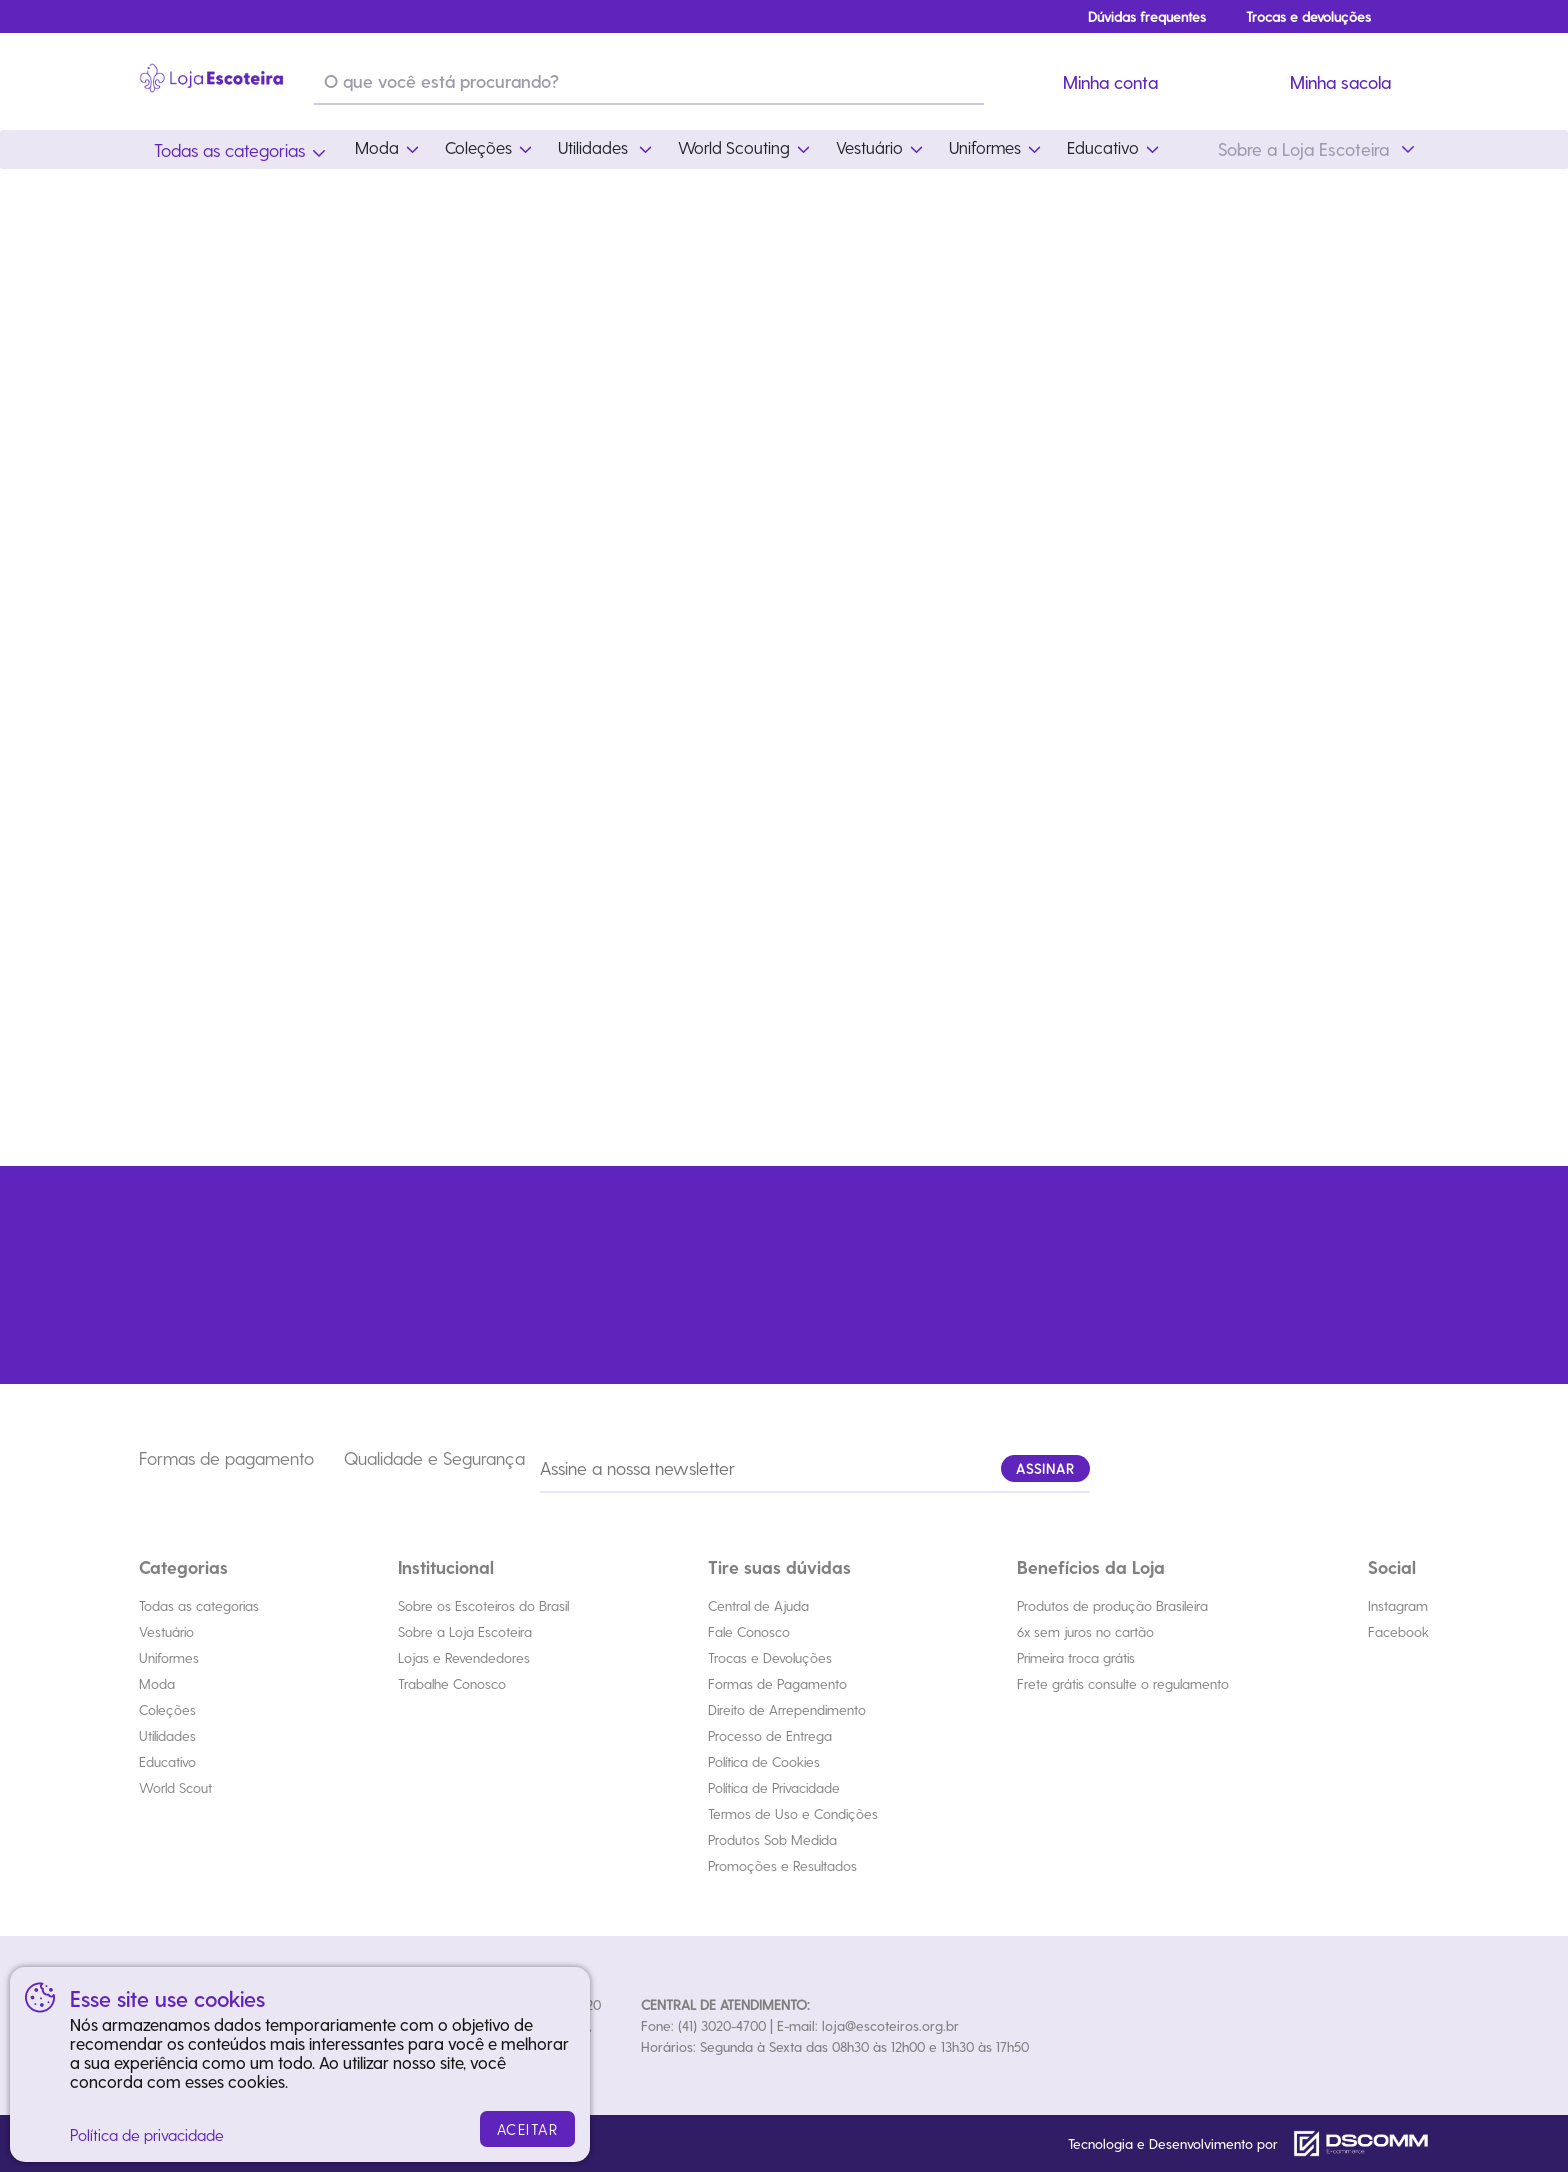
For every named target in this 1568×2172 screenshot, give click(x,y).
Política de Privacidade (774, 1787)
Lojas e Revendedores (464, 1657)
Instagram (1398, 1605)
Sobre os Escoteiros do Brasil (483, 1605)
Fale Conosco (749, 1631)
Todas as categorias (199, 1605)
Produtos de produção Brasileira (1112, 1605)
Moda (157, 1683)
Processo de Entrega (770, 1735)
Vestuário (166, 1631)
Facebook (1398, 1631)
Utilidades (167, 1735)
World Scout (175, 1787)
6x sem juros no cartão (1085, 1631)
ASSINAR (1045, 1468)
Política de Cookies (764, 1761)
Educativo (167, 1761)
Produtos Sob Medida (772, 1839)
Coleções (167, 1709)
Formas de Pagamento (777, 1683)
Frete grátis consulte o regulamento (1123, 1683)
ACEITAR (528, 2129)
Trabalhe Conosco (452, 1683)
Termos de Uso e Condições (793, 1813)
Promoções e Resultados (782, 1865)
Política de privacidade (147, 2134)
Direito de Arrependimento (787, 1709)
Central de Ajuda (758, 1605)
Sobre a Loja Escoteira (465, 1631)
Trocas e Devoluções (770, 1657)
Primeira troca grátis (1076, 1657)
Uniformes (169, 1657)
